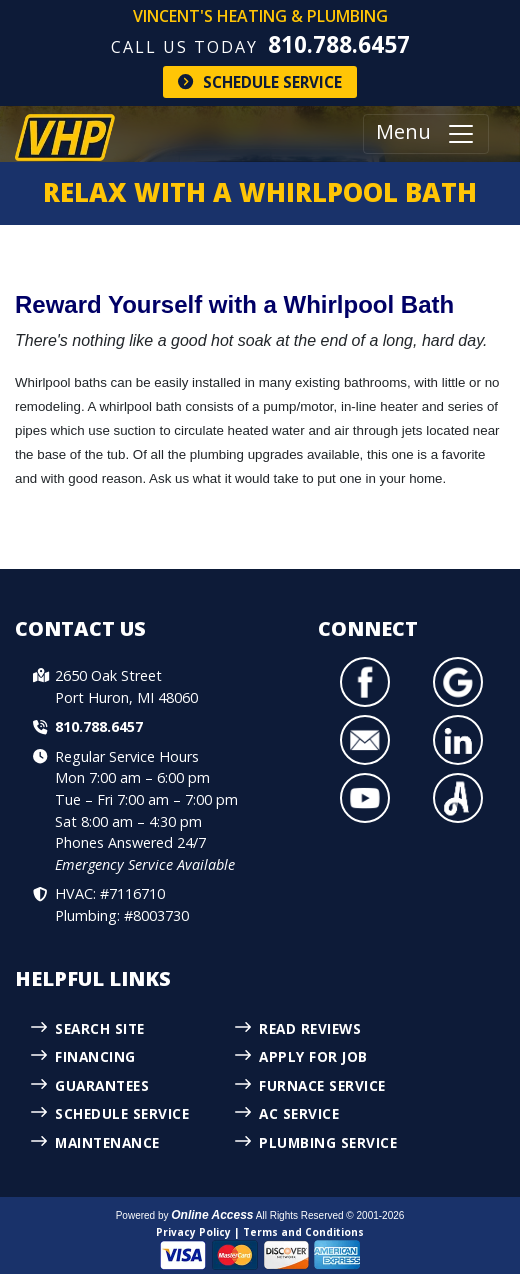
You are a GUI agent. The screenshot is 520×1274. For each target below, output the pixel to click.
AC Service (299, 1113)
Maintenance (107, 1142)
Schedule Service (260, 82)
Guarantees (102, 1085)
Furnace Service (322, 1085)
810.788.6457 (339, 44)
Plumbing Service (328, 1142)
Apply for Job (313, 1056)
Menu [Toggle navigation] (426, 134)
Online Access (212, 1215)
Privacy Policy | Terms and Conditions (260, 1232)
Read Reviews (310, 1028)
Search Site (100, 1028)
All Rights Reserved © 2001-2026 (330, 1215)
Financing (95, 1056)
